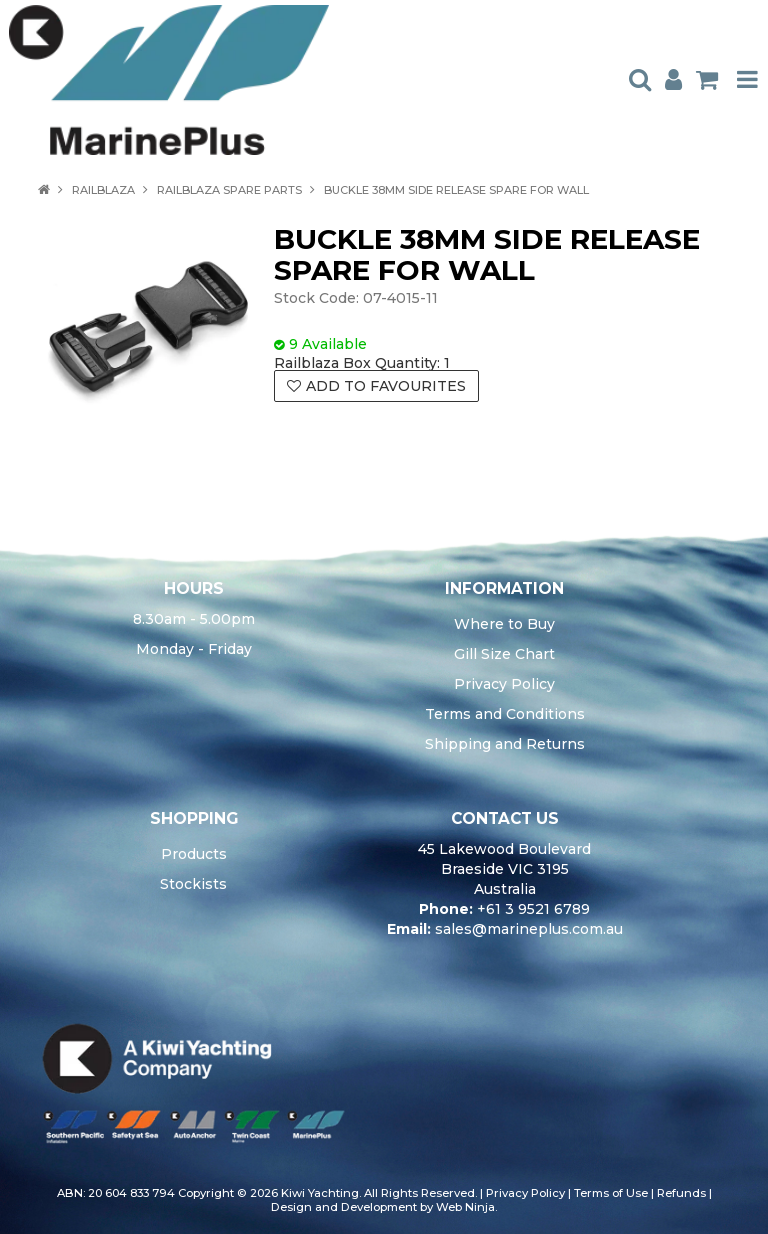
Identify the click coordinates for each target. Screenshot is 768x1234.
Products (194, 854)
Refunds (681, 1193)
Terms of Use (611, 1193)
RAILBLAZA (103, 190)
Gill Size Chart (504, 654)
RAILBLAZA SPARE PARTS (229, 190)
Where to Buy (504, 624)
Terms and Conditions (505, 714)
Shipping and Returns (505, 744)
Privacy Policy (504, 684)
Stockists (193, 884)
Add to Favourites (386, 386)
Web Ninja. (466, 1207)
